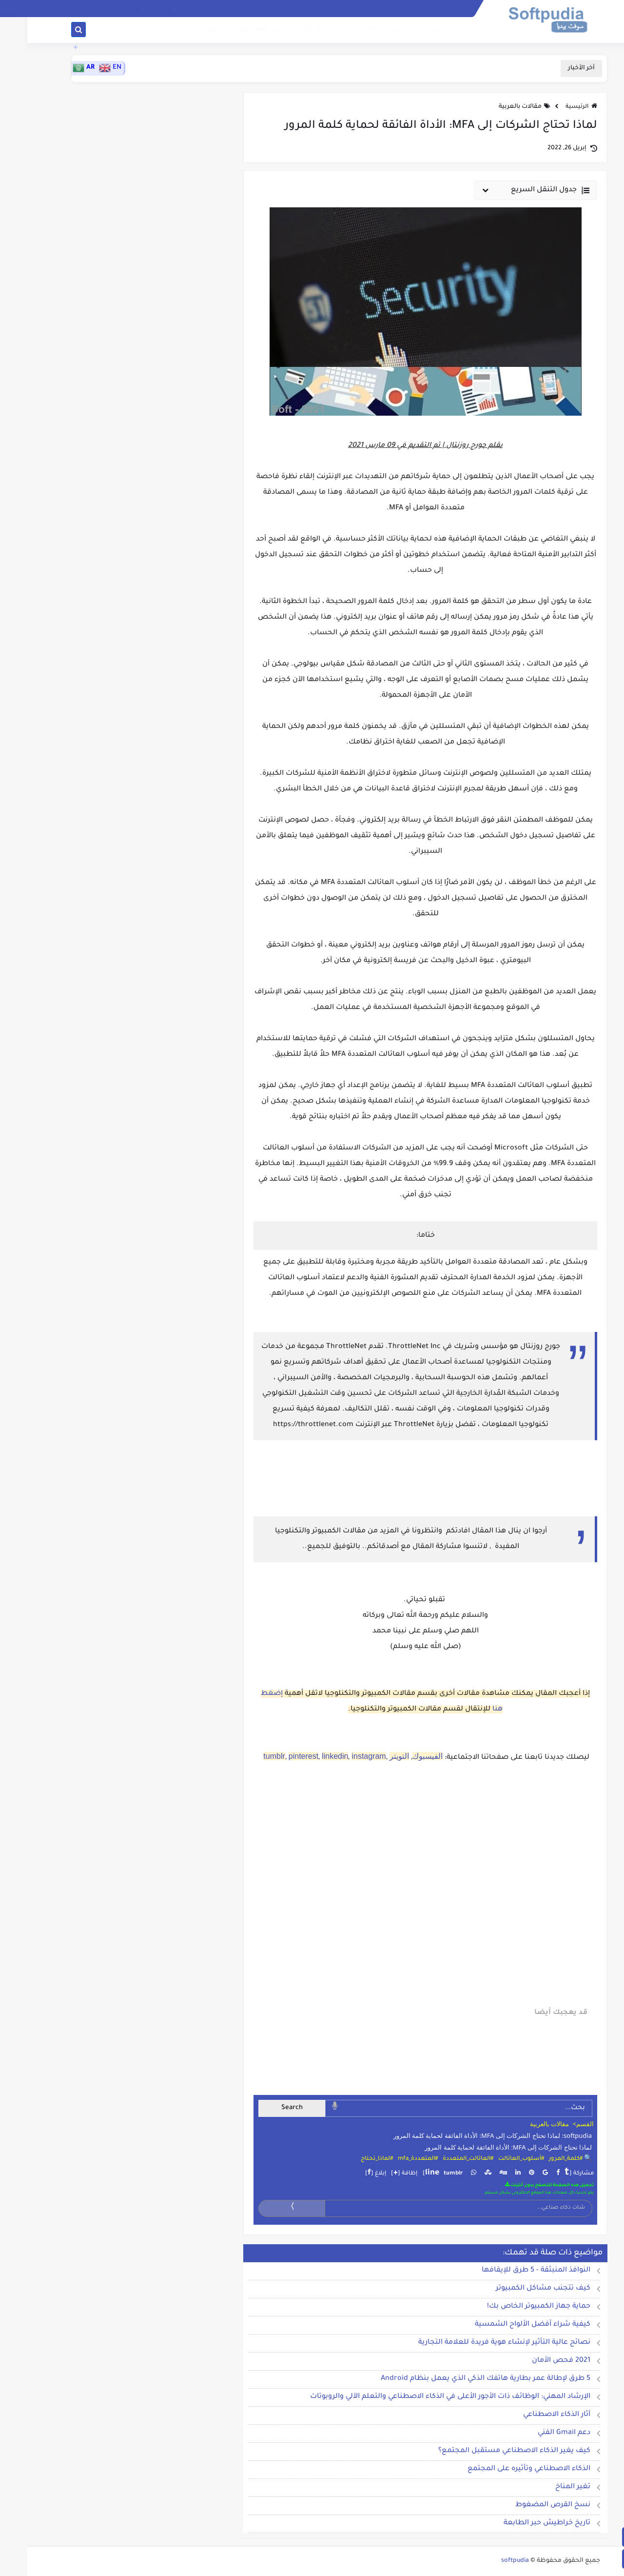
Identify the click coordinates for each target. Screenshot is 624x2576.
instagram (341, 1756)
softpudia (488, 2560)
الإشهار (263, 9)
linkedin (307, 1756)
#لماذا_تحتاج (349, 2159)
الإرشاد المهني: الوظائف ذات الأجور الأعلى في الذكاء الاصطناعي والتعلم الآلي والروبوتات (423, 2397)
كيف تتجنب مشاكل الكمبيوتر (515, 2289)
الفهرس (431, 9)
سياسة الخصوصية (390, 9)
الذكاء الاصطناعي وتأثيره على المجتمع (501, 2469)
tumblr (246, 1756)
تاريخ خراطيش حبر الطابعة (519, 2523)
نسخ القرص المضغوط (525, 2505)
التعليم (309, 30)
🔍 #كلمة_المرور (543, 2159)
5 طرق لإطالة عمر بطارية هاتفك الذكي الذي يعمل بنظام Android (458, 2379)
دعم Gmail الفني (536, 2433)
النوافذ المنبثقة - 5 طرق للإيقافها (508, 2270)
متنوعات (183, 30)
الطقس (236, 9)
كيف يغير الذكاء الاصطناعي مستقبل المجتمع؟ (487, 2451)
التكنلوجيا (268, 30)
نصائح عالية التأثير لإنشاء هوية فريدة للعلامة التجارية (477, 2343)
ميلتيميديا (225, 30)
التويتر (372, 1756)
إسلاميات (430, 30)
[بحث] (51, 31)
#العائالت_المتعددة (440, 2159)
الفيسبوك (400, 1756)
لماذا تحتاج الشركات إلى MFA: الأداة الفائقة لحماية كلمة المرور (481, 2147)
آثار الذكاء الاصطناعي (529, 2415)
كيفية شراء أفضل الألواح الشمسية (505, 2325)
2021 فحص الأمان (534, 2361)
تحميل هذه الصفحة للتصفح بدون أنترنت (522, 2185)
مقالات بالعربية (492, 106)
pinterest (276, 1756)
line (405, 2173)
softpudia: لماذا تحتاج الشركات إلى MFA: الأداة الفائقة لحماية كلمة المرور (465, 2135)
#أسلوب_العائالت (494, 2159)
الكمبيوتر (386, 30)
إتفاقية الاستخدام (338, 9)
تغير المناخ (545, 2487)
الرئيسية (554, 107)
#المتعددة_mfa (390, 2159)
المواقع (347, 30)
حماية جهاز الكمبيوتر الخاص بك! (511, 2307)
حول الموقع (294, 9)
